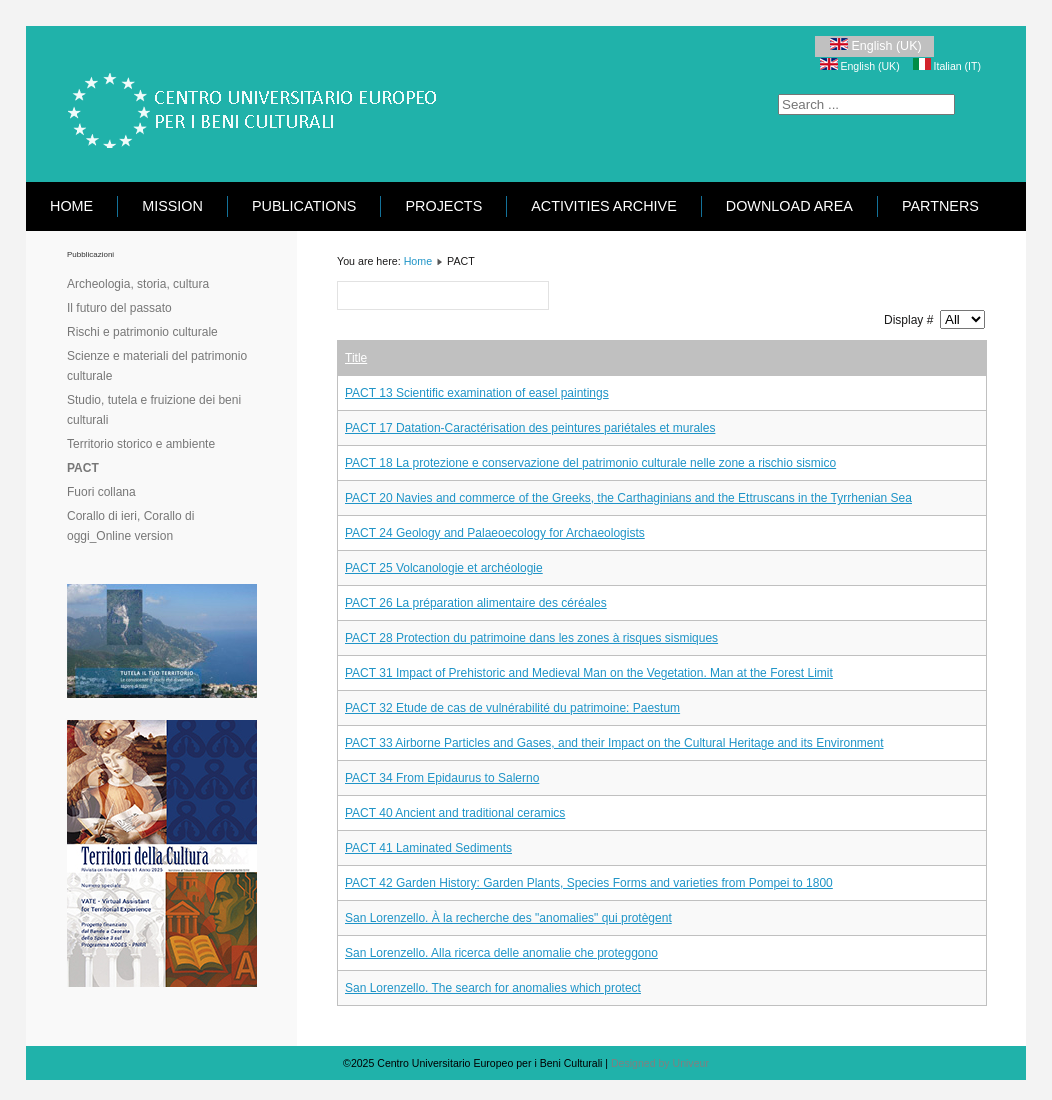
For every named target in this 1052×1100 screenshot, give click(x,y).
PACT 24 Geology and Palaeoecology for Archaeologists (495, 533)
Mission (172, 206)
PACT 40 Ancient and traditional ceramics (455, 813)
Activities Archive (604, 206)
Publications (304, 206)
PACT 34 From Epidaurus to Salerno (442, 778)
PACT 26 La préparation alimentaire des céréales (476, 603)
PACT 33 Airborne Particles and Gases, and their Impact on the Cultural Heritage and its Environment (614, 743)
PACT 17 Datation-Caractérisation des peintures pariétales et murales (530, 428)
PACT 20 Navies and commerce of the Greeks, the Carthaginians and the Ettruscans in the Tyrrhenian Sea (628, 498)
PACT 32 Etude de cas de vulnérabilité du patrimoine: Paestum (512, 708)
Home (71, 206)
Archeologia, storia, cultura (138, 284)
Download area (789, 206)
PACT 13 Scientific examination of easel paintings (477, 393)
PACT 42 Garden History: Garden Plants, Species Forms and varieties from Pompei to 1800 (589, 883)
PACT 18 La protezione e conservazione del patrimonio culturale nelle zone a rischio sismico (590, 463)
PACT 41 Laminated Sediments (428, 848)
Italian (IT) (947, 66)
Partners (940, 206)
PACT (83, 468)
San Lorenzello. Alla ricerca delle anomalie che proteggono (501, 953)
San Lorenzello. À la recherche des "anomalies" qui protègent (508, 918)
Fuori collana (101, 492)
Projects (443, 206)
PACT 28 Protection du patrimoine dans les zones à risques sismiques (531, 638)
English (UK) (874, 45)
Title (356, 358)
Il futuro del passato (119, 308)
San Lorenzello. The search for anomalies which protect (493, 988)
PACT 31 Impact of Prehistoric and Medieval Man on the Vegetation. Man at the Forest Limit (589, 673)
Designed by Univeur (660, 1063)
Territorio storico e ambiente (141, 444)
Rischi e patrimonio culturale (142, 332)
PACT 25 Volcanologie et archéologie (444, 568)
